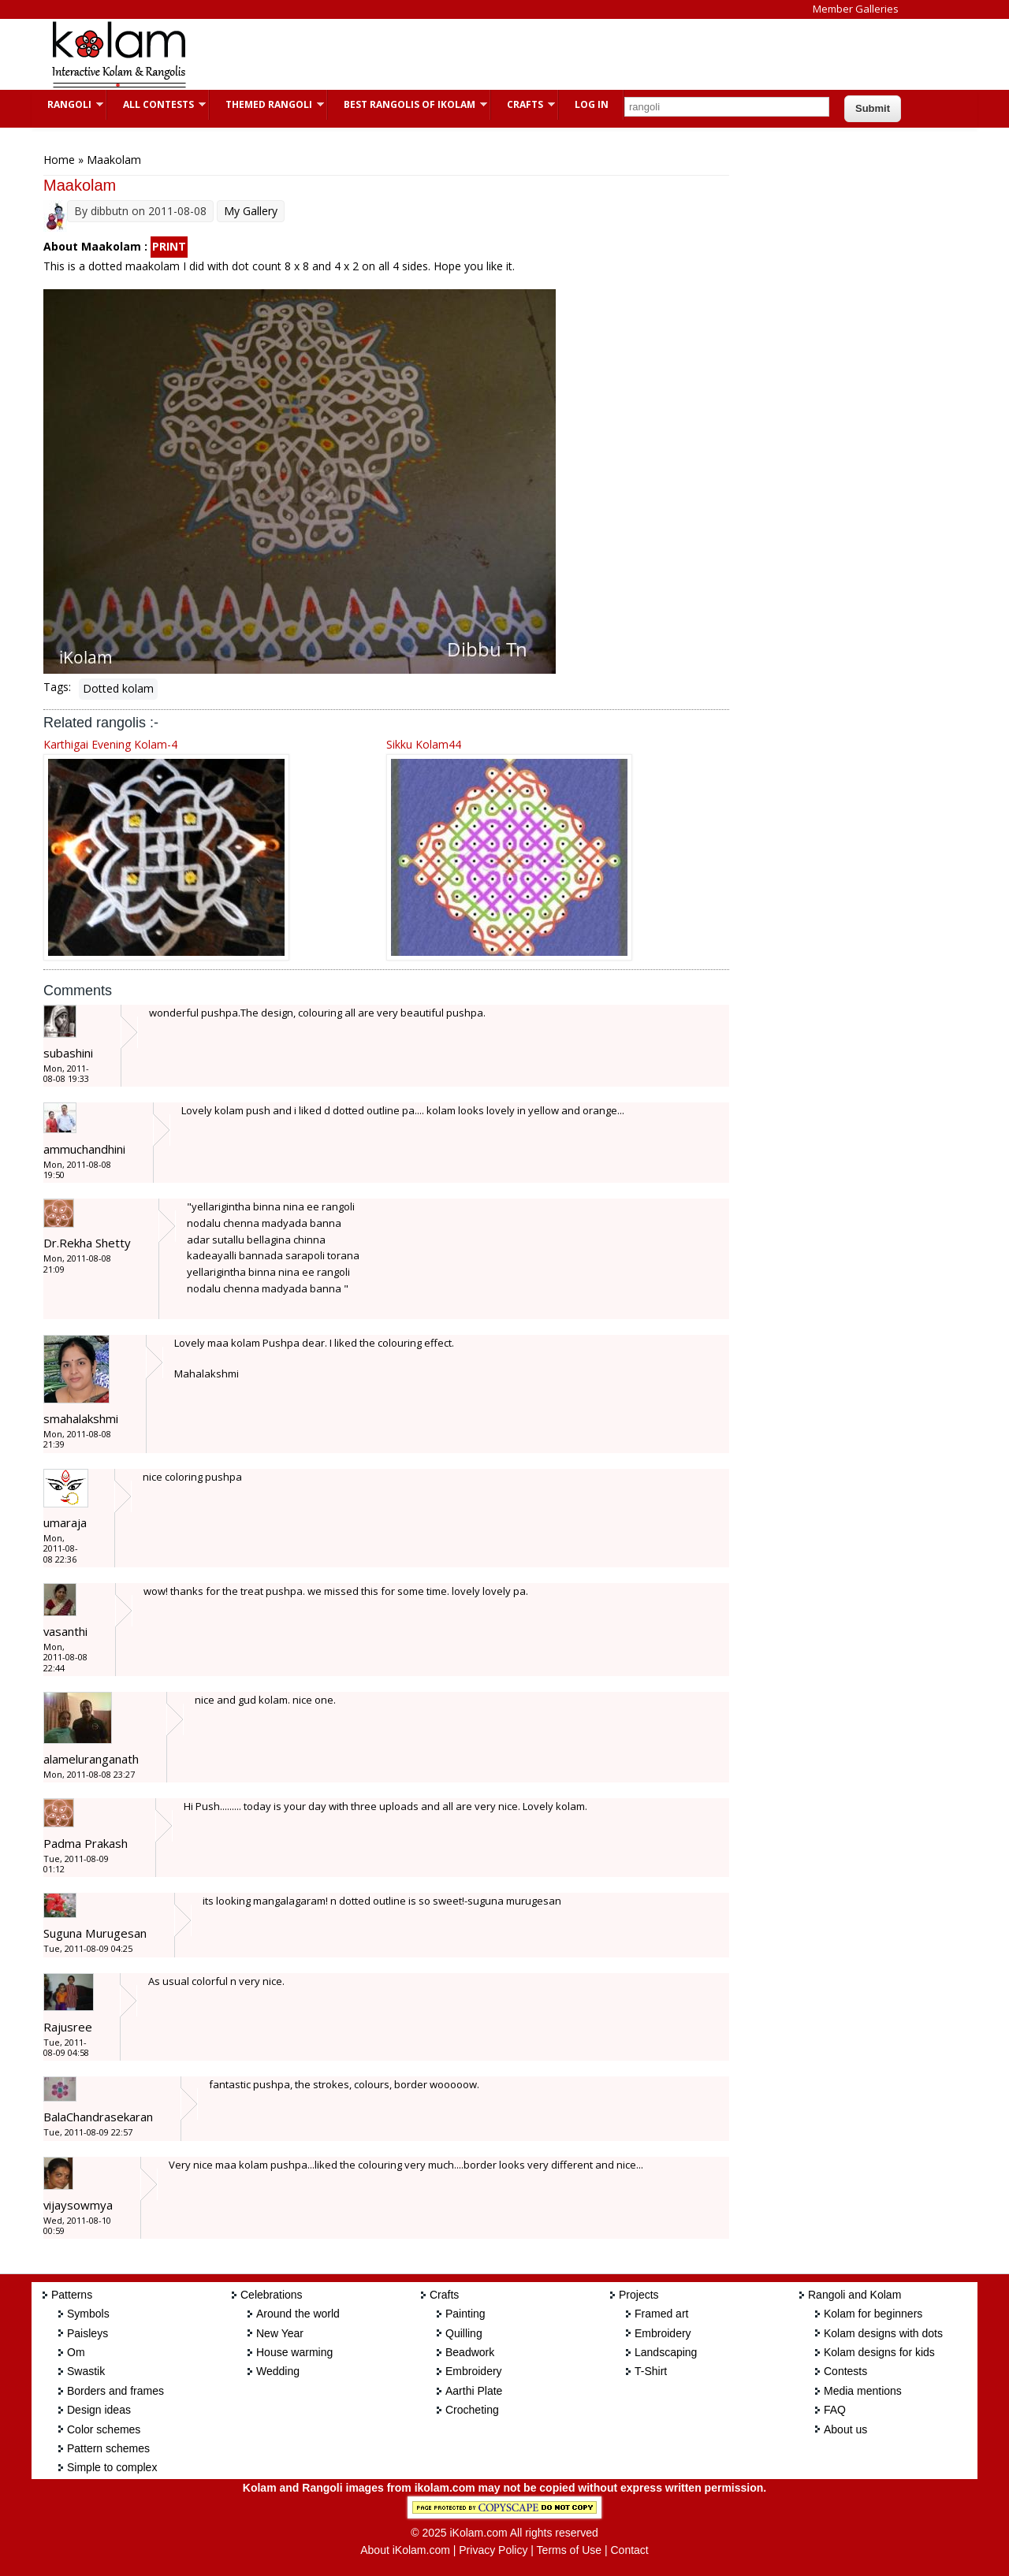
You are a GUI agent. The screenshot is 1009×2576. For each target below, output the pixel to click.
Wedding (278, 2371)
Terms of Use (569, 2550)
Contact (629, 2550)
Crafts (523, 104)
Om (76, 2352)
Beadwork (469, 2352)
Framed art (661, 2313)
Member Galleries (856, 9)
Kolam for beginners (873, 2313)
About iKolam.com (405, 2550)
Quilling (463, 2333)
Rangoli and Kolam (854, 2294)
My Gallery (250, 210)
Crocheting (472, 2409)
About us (845, 2429)
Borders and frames (115, 2391)
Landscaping (666, 2352)
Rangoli (67, 104)
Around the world (298, 2313)
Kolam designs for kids (879, 2352)
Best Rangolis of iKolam (407, 104)
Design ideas (99, 2409)
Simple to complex (112, 2467)
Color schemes (103, 2429)
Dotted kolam (118, 688)
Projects (639, 2294)
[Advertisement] (492, 54)
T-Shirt (651, 2371)
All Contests (156, 104)
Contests (845, 2371)
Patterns (71, 2294)
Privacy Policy (493, 2550)
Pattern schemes (108, 2448)
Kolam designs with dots (883, 2333)
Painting (465, 2313)
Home (59, 159)
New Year (279, 2333)
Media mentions (863, 2391)
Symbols (88, 2313)
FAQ (835, 2409)
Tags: (57, 686)
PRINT (169, 246)
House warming (294, 2352)
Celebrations (271, 2294)
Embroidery (473, 2371)
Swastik (86, 2371)
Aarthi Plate (473, 2391)
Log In (592, 104)
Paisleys (87, 2333)
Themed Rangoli (267, 104)
